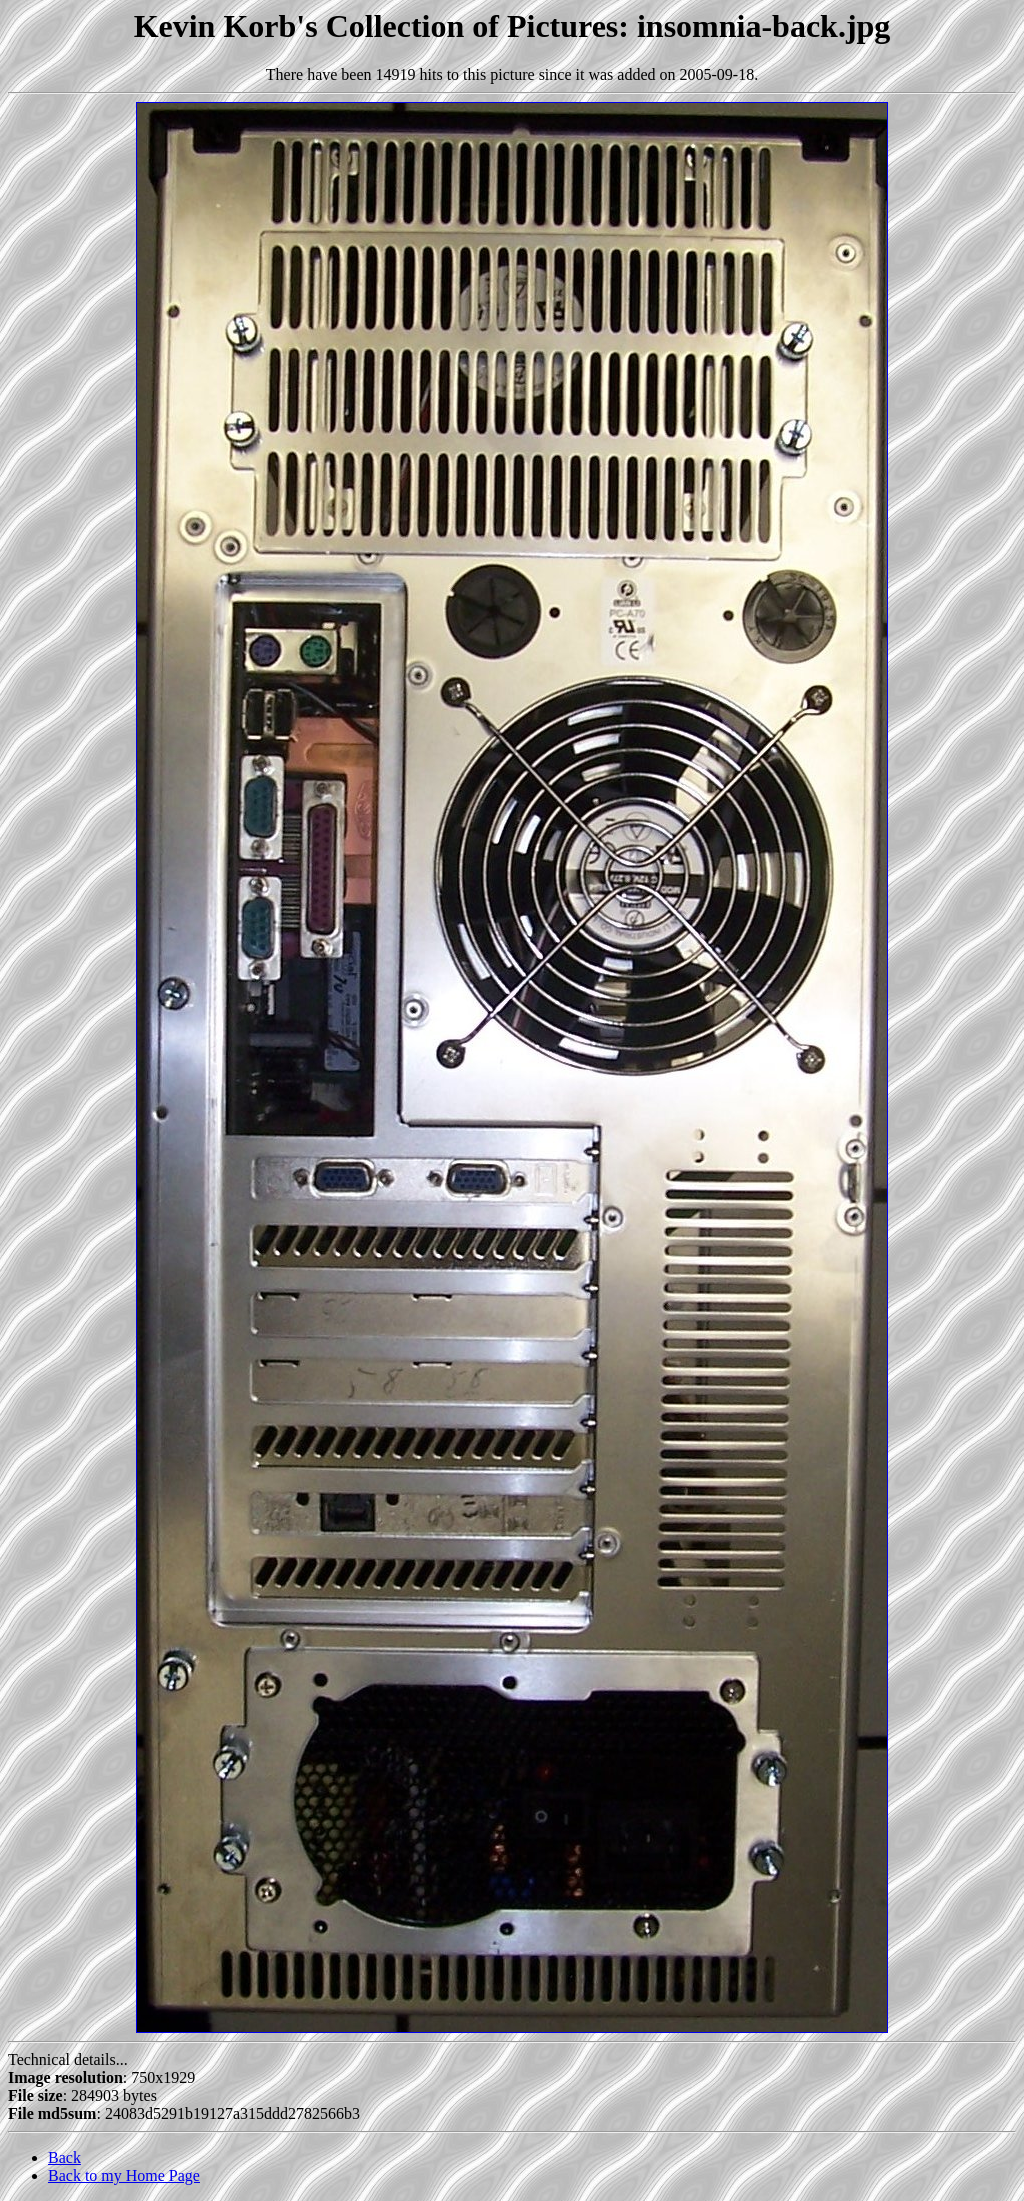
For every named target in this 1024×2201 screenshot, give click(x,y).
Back (64, 2157)
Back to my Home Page (124, 2175)
